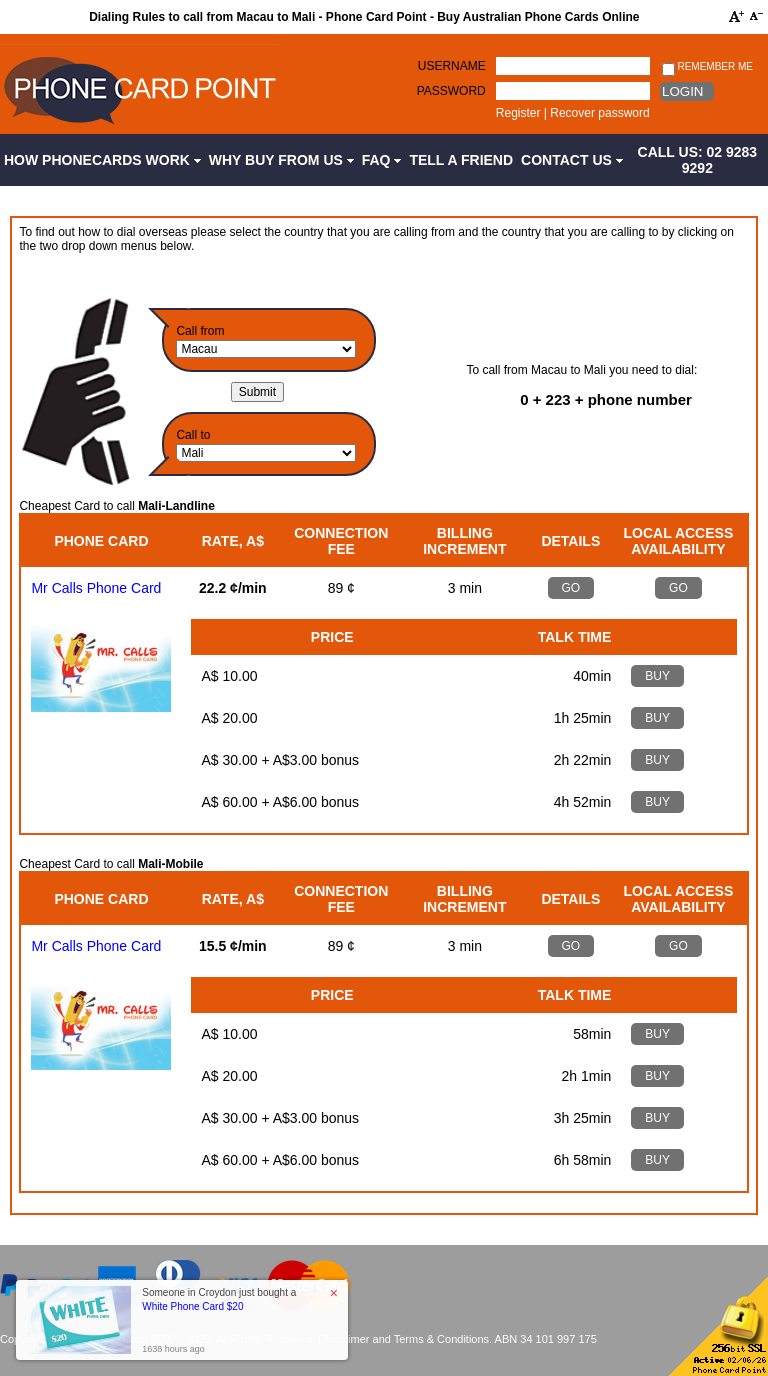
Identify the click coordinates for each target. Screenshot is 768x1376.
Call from (200, 331)
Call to (193, 435)
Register (518, 113)
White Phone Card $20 (192, 1306)
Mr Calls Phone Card (96, 588)
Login (682, 91)
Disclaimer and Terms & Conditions (403, 1339)
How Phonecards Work (102, 160)
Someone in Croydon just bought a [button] (219, 1299)
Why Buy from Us (281, 160)
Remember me (707, 67)
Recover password (599, 113)
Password (451, 91)
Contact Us (572, 160)
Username (452, 66)
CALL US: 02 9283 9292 (698, 160)
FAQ (382, 160)
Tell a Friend (461, 160)
